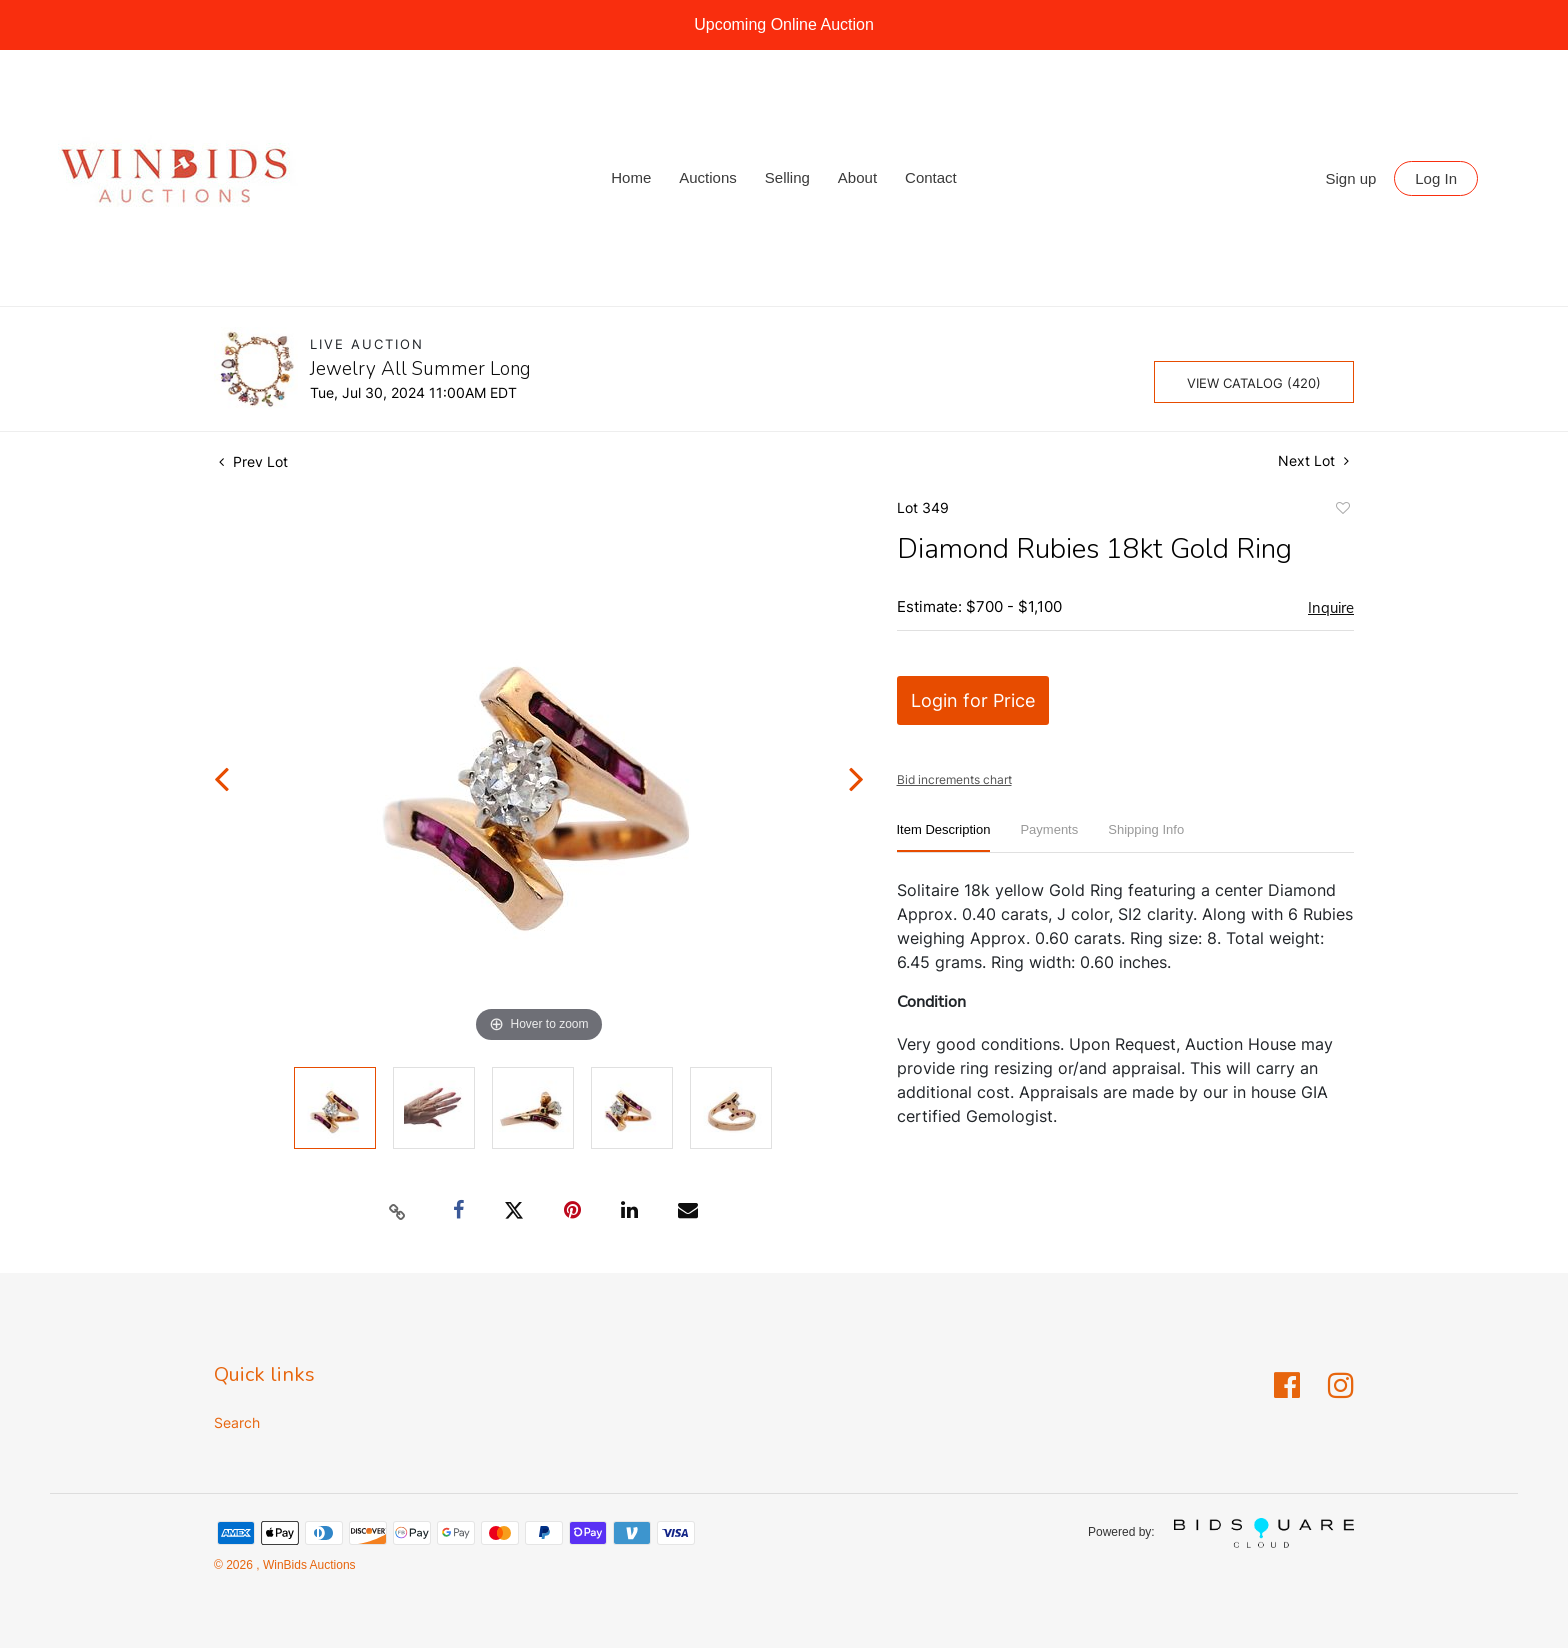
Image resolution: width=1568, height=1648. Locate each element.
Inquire (1331, 608)
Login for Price (973, 700)
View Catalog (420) (1254, 383)
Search (237, 1422)
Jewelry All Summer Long (420, 369)
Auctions (708, 177)
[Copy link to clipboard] (398, 1211)
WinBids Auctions (308, 1565)
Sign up (1351, 178)
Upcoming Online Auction (784, 24)
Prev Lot (253, 461)
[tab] (944, 837)
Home (631, 177)
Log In (1436, 178)
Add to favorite (1342, 511)
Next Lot (1313, 460)
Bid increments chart (954, 779)
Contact (931, 177)
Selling (787, 177)
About (857, 177)
